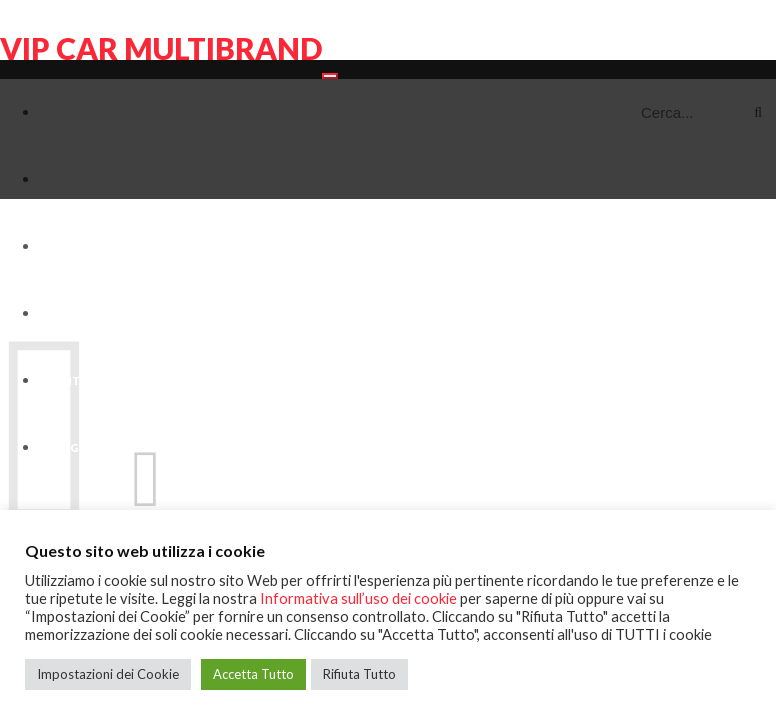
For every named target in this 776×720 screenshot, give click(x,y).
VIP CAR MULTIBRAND (161, 48)
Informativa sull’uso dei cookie (358, 598)
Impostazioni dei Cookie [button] (108, 674)
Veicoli (68, 246)
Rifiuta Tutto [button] (359, 674)
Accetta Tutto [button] (253, 674)
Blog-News (81, 447)
